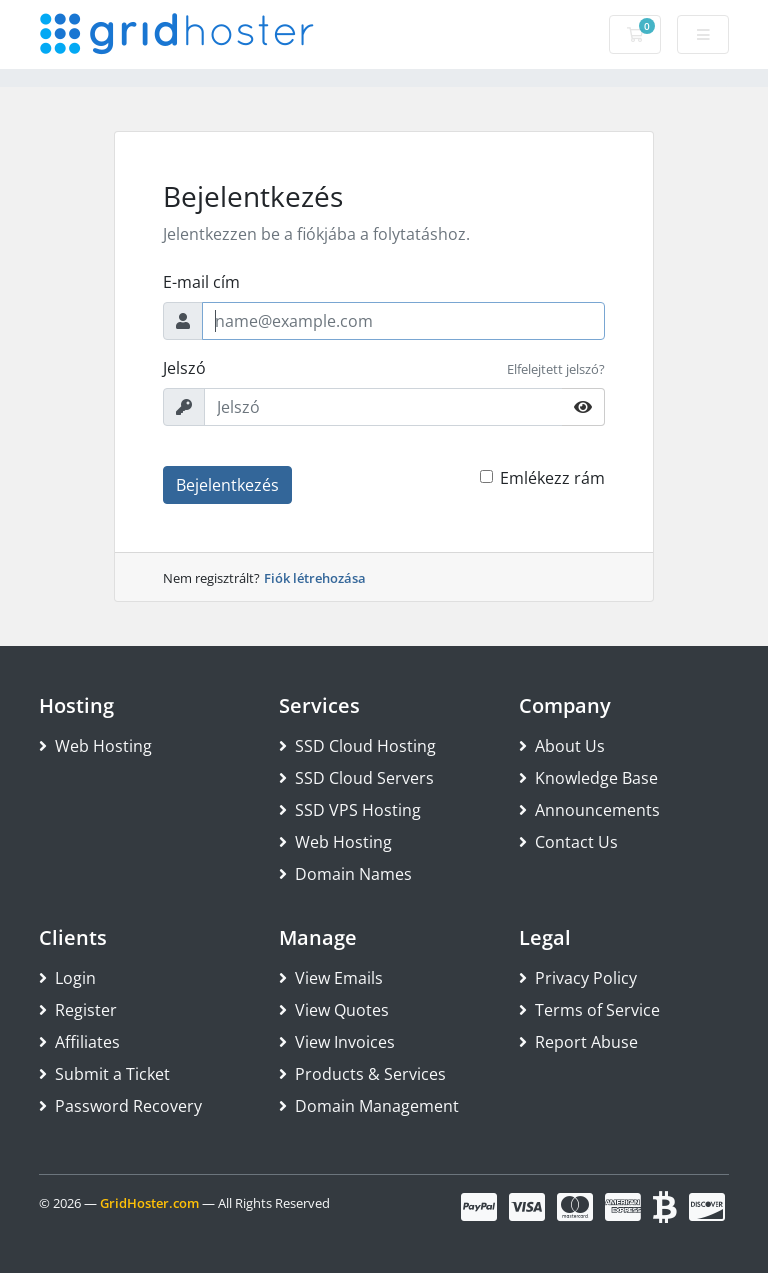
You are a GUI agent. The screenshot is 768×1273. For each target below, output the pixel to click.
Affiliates (79, 1042)
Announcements (589, 810)
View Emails (331, 978)
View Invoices (337, 1042)
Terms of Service (589, 1010)
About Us (562, 746)
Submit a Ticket (104, 1074)
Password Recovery (120, 1106)
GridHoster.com (149, 1203)
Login (67, 978)
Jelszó (184, 368)
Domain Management (369, 1106)
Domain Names (345, 874)
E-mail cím (201, 282)
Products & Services (362, 1074)
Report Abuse (578, 1042)
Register (78, 1010)
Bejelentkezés (227, 485)
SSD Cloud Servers (356, 778)
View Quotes (334, 1010)
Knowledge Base (588, 778)
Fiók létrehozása (315, 578)
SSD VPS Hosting (350, 810)
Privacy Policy (578, 978)
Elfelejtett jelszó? (556, 369)
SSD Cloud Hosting (357, 746)
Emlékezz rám (552, 478)
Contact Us (568, 842)
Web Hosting (95, 746)
